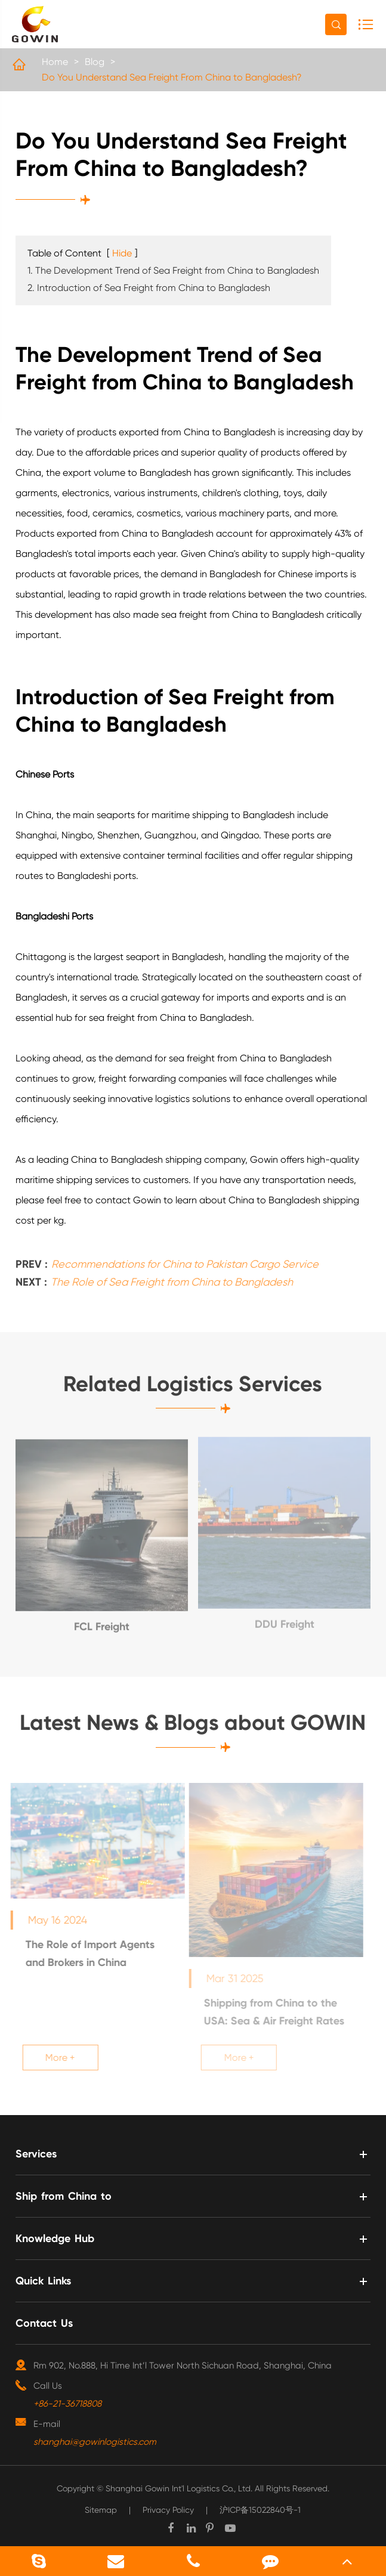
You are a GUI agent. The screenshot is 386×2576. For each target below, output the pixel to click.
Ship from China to (64, 2196)
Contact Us (44, 2323)
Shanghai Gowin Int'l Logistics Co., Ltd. (179, 2488)
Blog (94, 61)
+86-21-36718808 (67, 2403)
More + (55, 2057)
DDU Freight (284, 1620)
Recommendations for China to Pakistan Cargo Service (185, 1259)
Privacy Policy (168, 2510)
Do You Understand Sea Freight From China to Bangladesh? (172, 77)
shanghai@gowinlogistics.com (94, 2441)
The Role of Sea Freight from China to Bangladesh (172, 1277)
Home (55, 61)
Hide (122, 253)
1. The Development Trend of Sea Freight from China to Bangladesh (173, 270)
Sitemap (101, 2510)
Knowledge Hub (55, 2238)
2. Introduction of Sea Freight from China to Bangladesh (148, 287)
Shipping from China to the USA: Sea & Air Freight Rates (270, 2011)
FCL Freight (101, 1621)
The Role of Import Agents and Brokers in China (84, 1953)
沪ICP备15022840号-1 (260, 2510)
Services (36, 2153)
